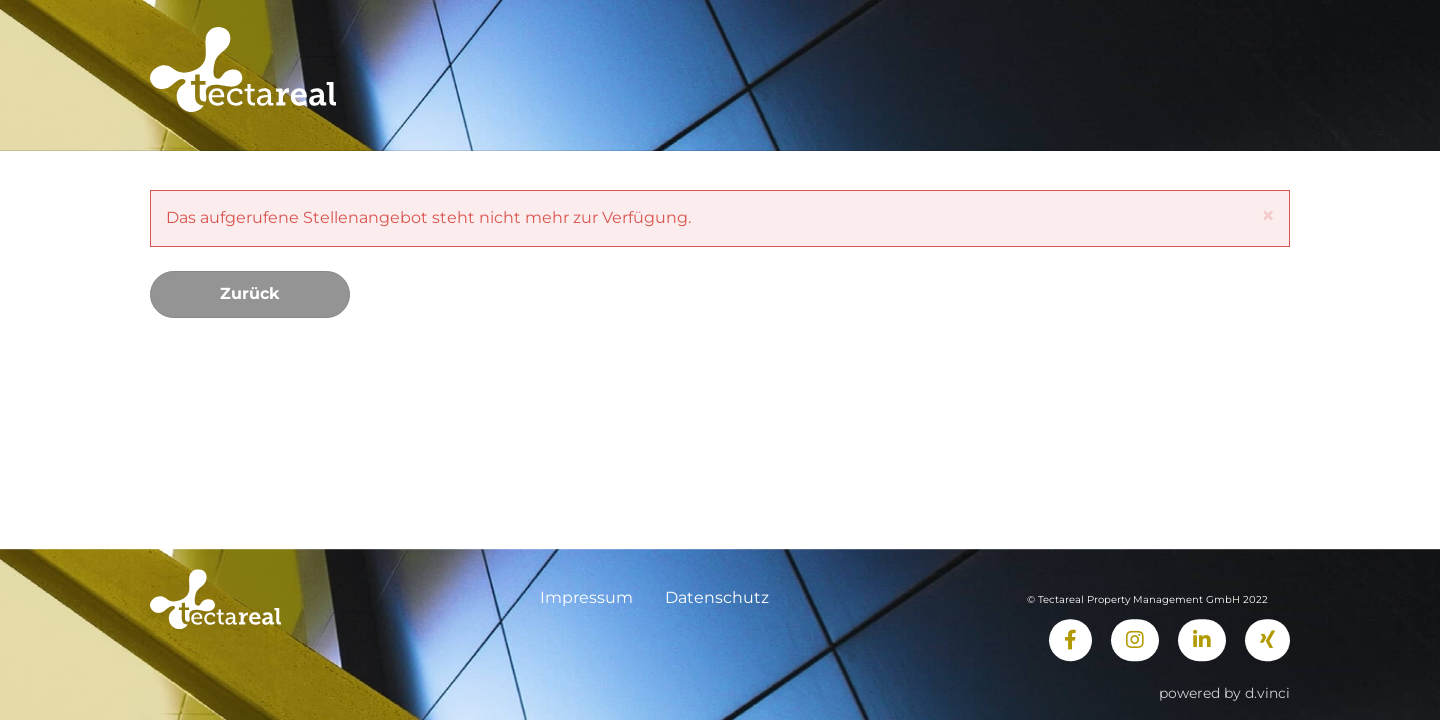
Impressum (586, 597)
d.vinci (1267, 693)
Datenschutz (717, 597)
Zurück (250, 293)
